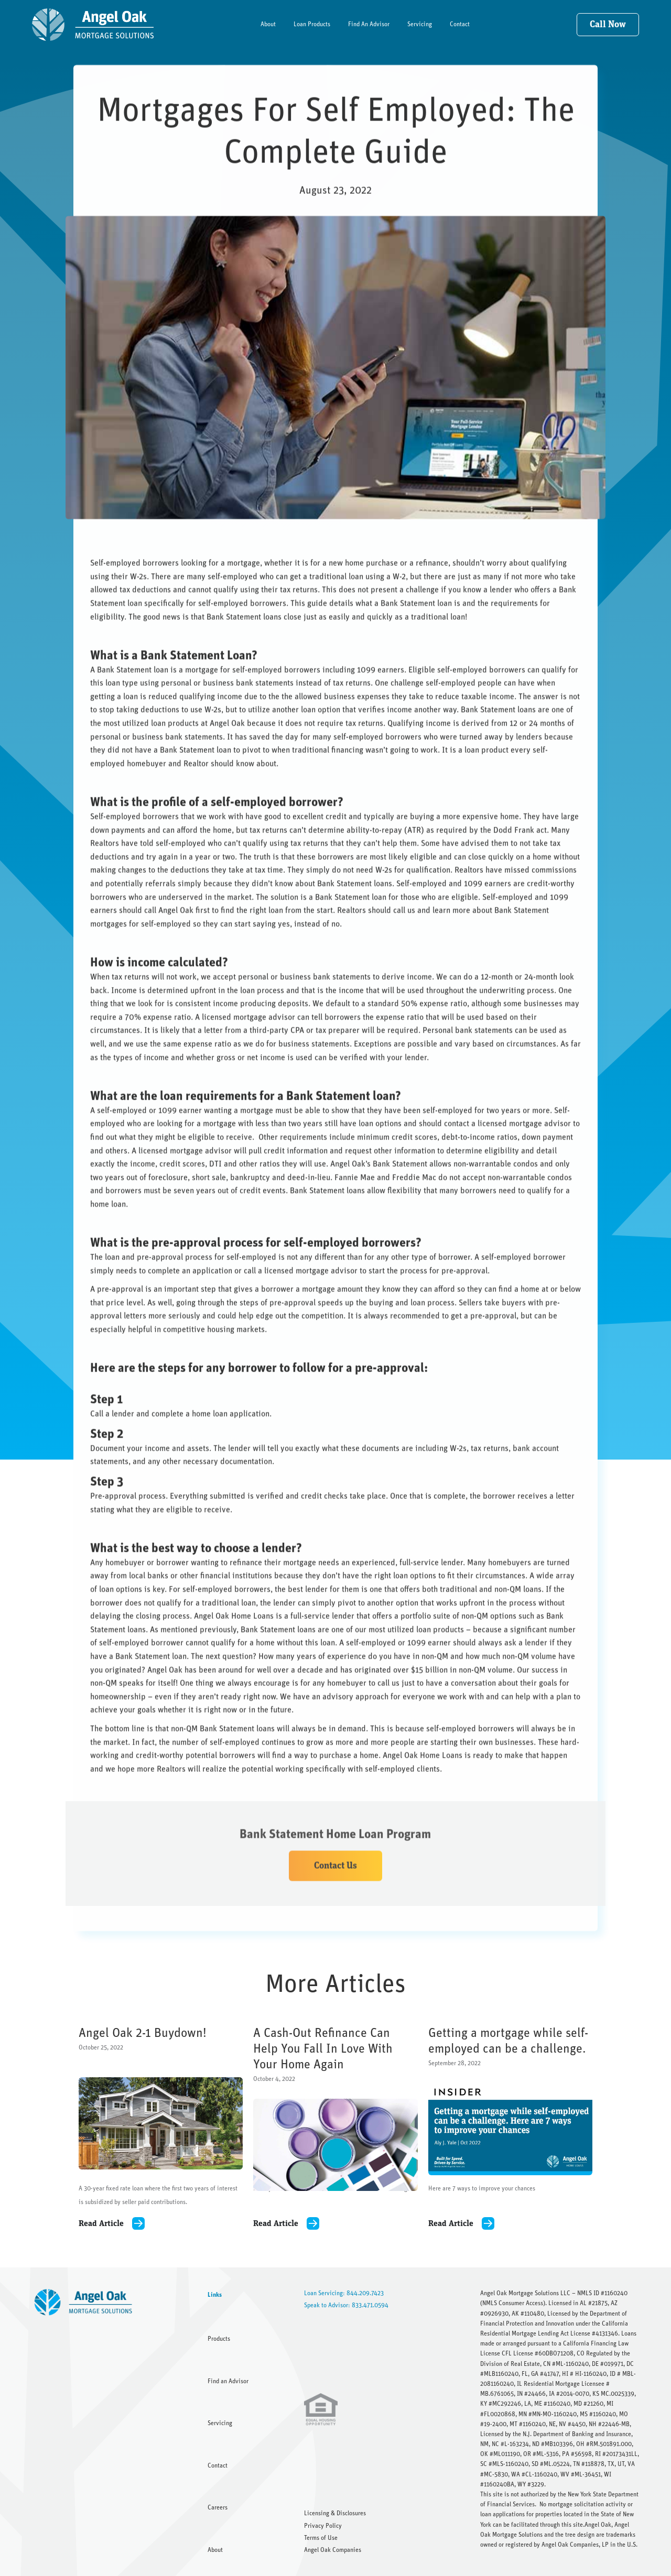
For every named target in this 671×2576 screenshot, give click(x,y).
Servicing (419, 24)
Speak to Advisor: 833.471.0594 (346, 2305)
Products (219, 2339)
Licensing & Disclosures (335, 2513)
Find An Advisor (368, 24)
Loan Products (312, 24)
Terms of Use (321, 2538)
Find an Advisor (228, 2381)
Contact (460, 24)
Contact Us (335, 1879)
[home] (93, 24)
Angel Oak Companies (332, 2550)
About (268, 24)
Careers (218, 2507)
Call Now (608, 24)
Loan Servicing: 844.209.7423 (344, 2293)
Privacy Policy (323, 2526)
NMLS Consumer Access (512, 2303)
